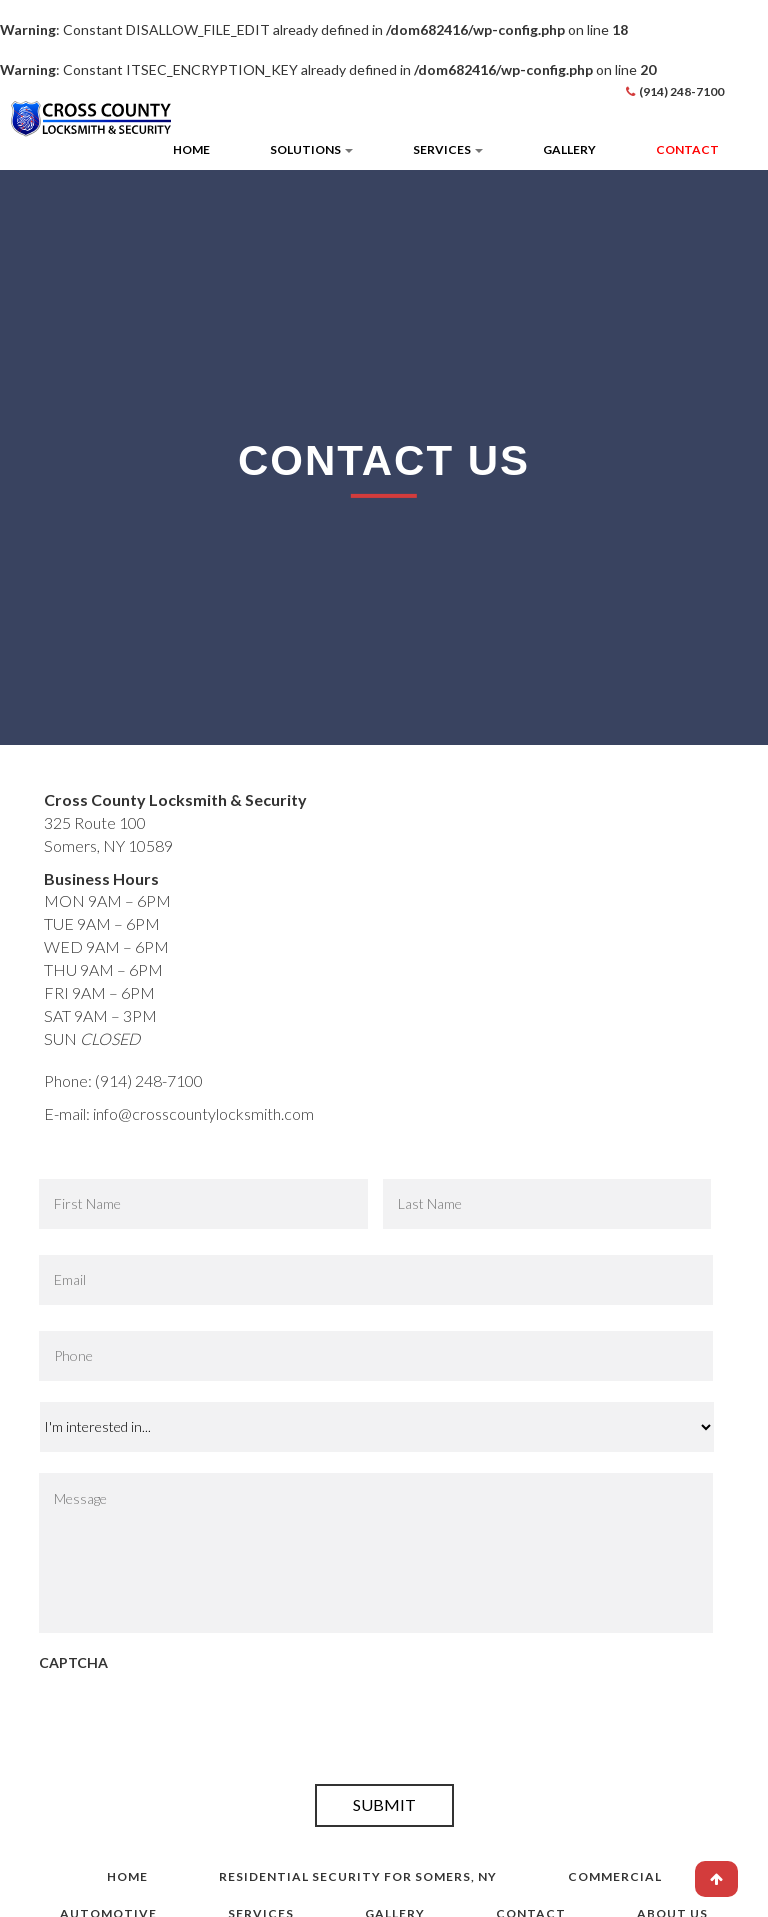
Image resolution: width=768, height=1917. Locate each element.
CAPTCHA (73, 1662)
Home (191, 149)
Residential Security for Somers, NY (358, 1876)
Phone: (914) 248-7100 (123, 1080)
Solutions (311, 149)
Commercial (615, 1876)
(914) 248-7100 (681, 91)
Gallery (569, 149)
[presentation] (191, 1724)
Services (448, 149)
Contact (687, 149)
